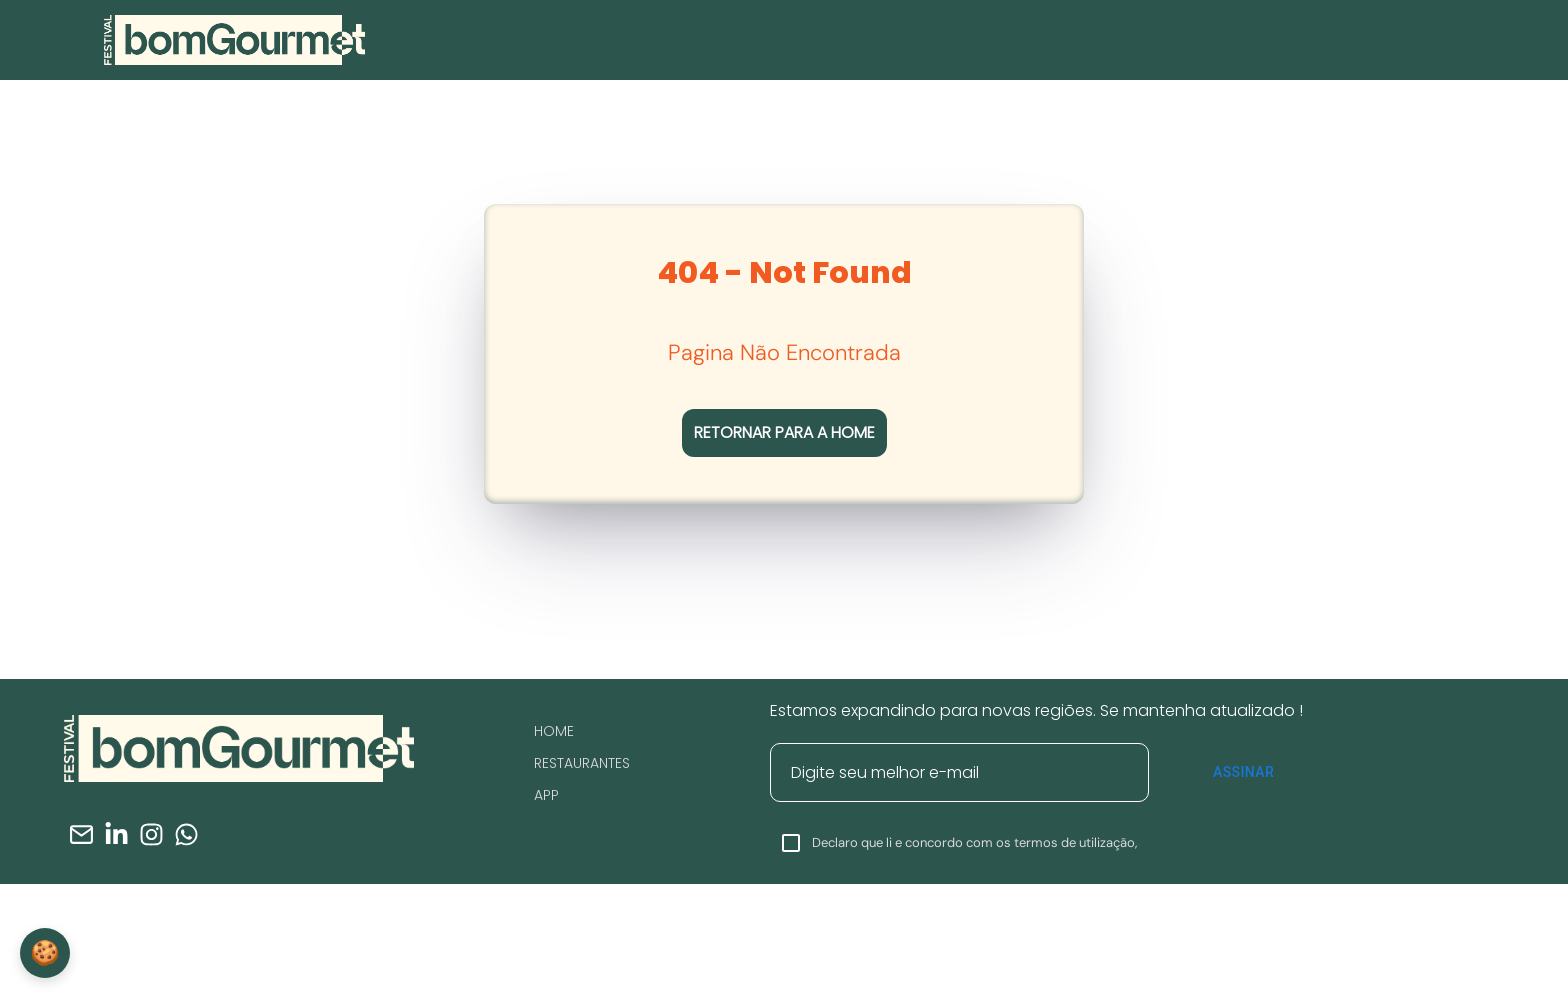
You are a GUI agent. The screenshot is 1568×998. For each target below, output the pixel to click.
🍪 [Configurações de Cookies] (45, 952)
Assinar (1244, 772)
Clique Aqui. (1105, 962)
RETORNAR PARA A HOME (784, 432)
